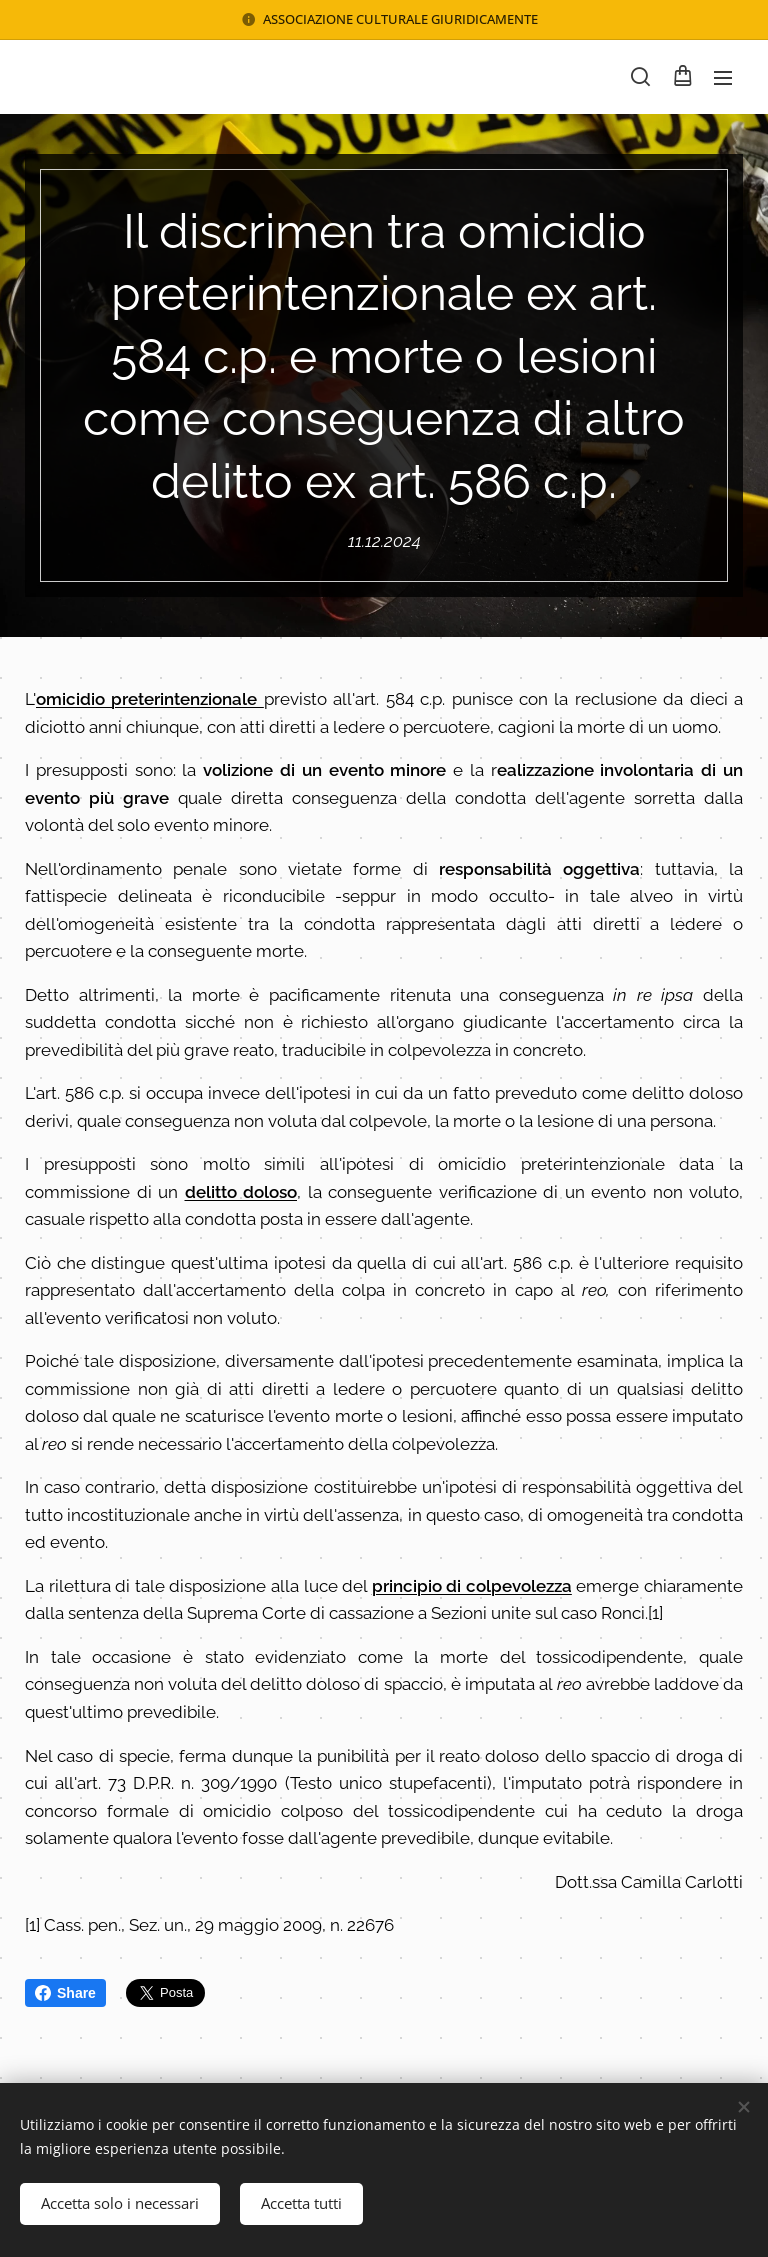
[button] (640, 77)
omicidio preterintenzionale (150, 699)
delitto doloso (241, 1192)
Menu (723, 78)
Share (65, 1993)
